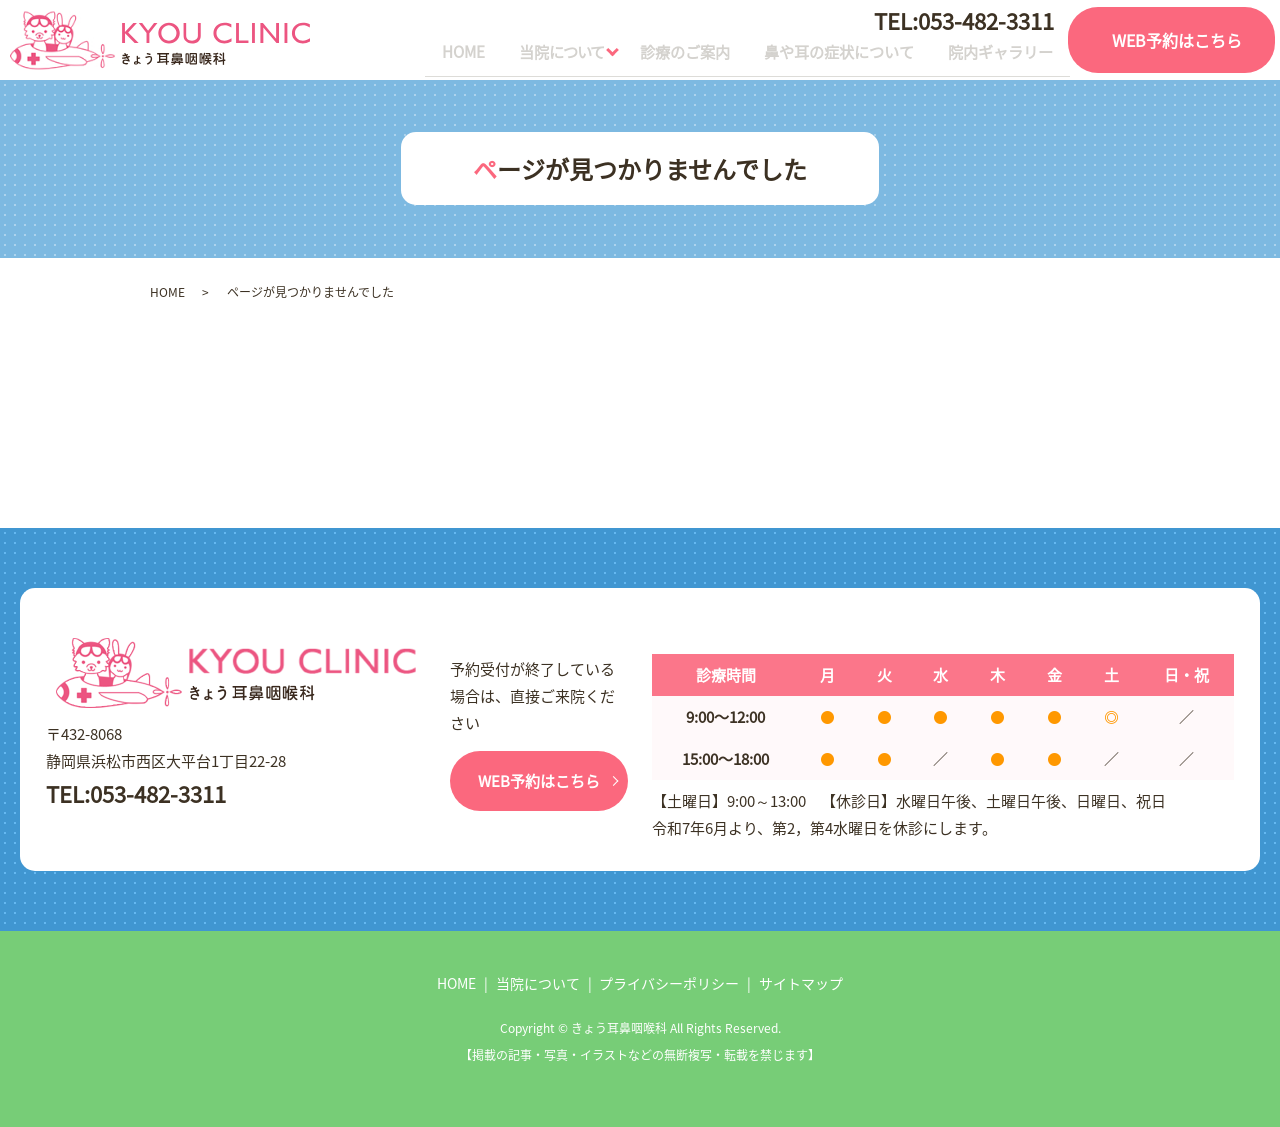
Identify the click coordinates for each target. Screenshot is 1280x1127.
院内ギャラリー (990, 55)
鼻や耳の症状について (806, 55)
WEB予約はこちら (1177, 40)
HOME (366, 55)
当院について (483, 55)
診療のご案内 (630, 55)
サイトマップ (801, 983)
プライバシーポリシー (669, 983)
